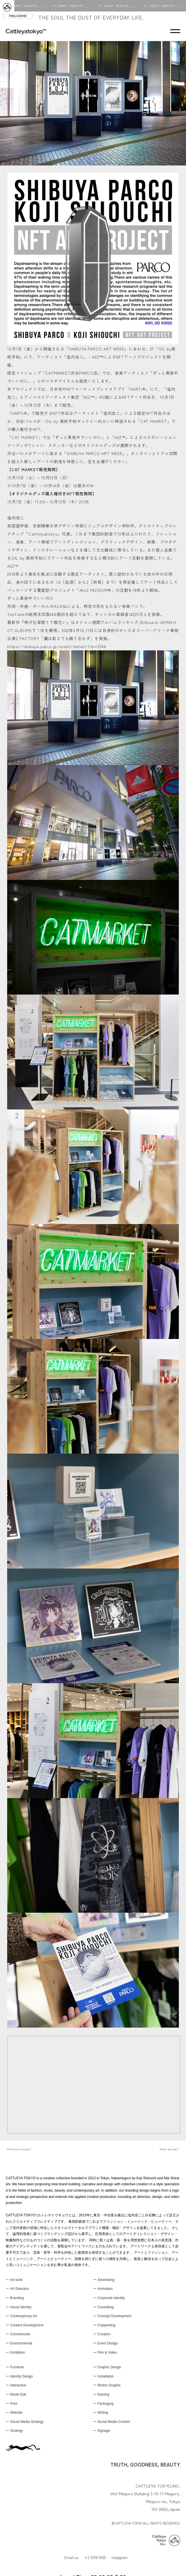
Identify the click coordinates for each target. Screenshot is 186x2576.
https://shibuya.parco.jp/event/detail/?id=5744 (56, 646)
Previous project (19, 2149)
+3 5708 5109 (95, 2557)
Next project (169, 2149)
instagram (119, 2557)
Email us (71, 2557)
